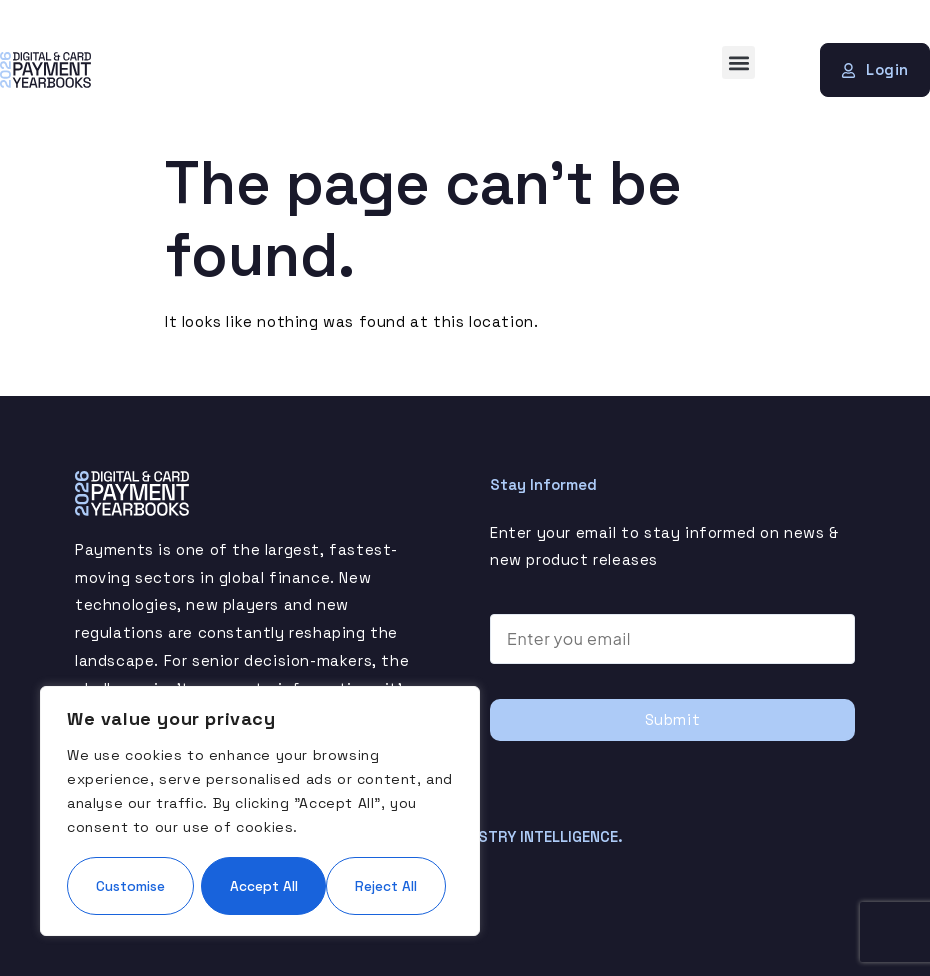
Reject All (354, 825)
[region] (260, 781)
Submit (673, 719)
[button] (738, 62)
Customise (161, 825)
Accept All (260, 885)
